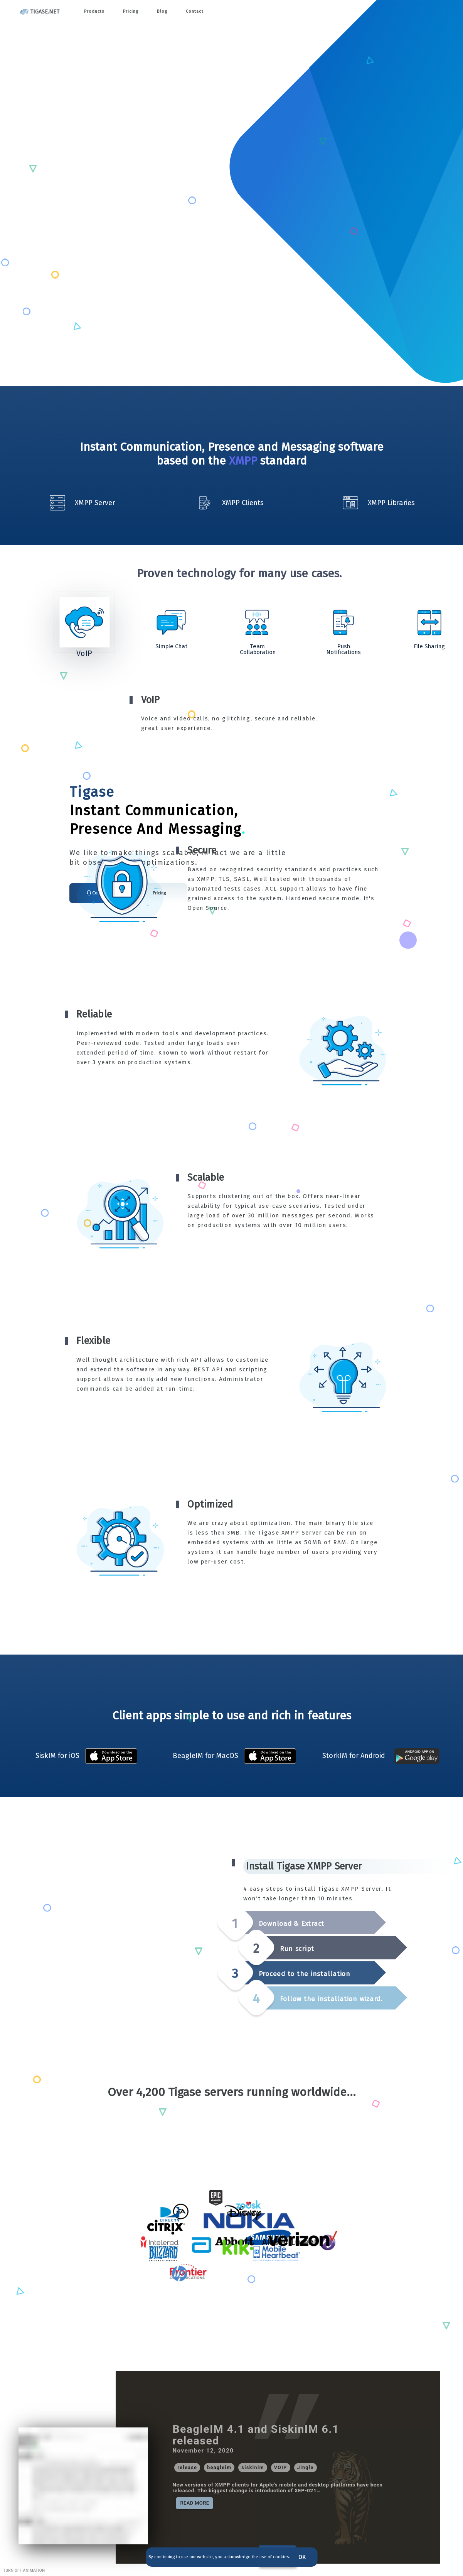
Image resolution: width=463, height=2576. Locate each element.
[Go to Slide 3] (257, 622)
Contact (204, 12)
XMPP (243, 461)
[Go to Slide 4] (343, 622)
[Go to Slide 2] (171, 622)
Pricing (135, 12)
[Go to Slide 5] (429, 622)
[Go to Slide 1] (84, 622)
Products (96, 12)
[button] (232, 713)
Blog (169, 12)
